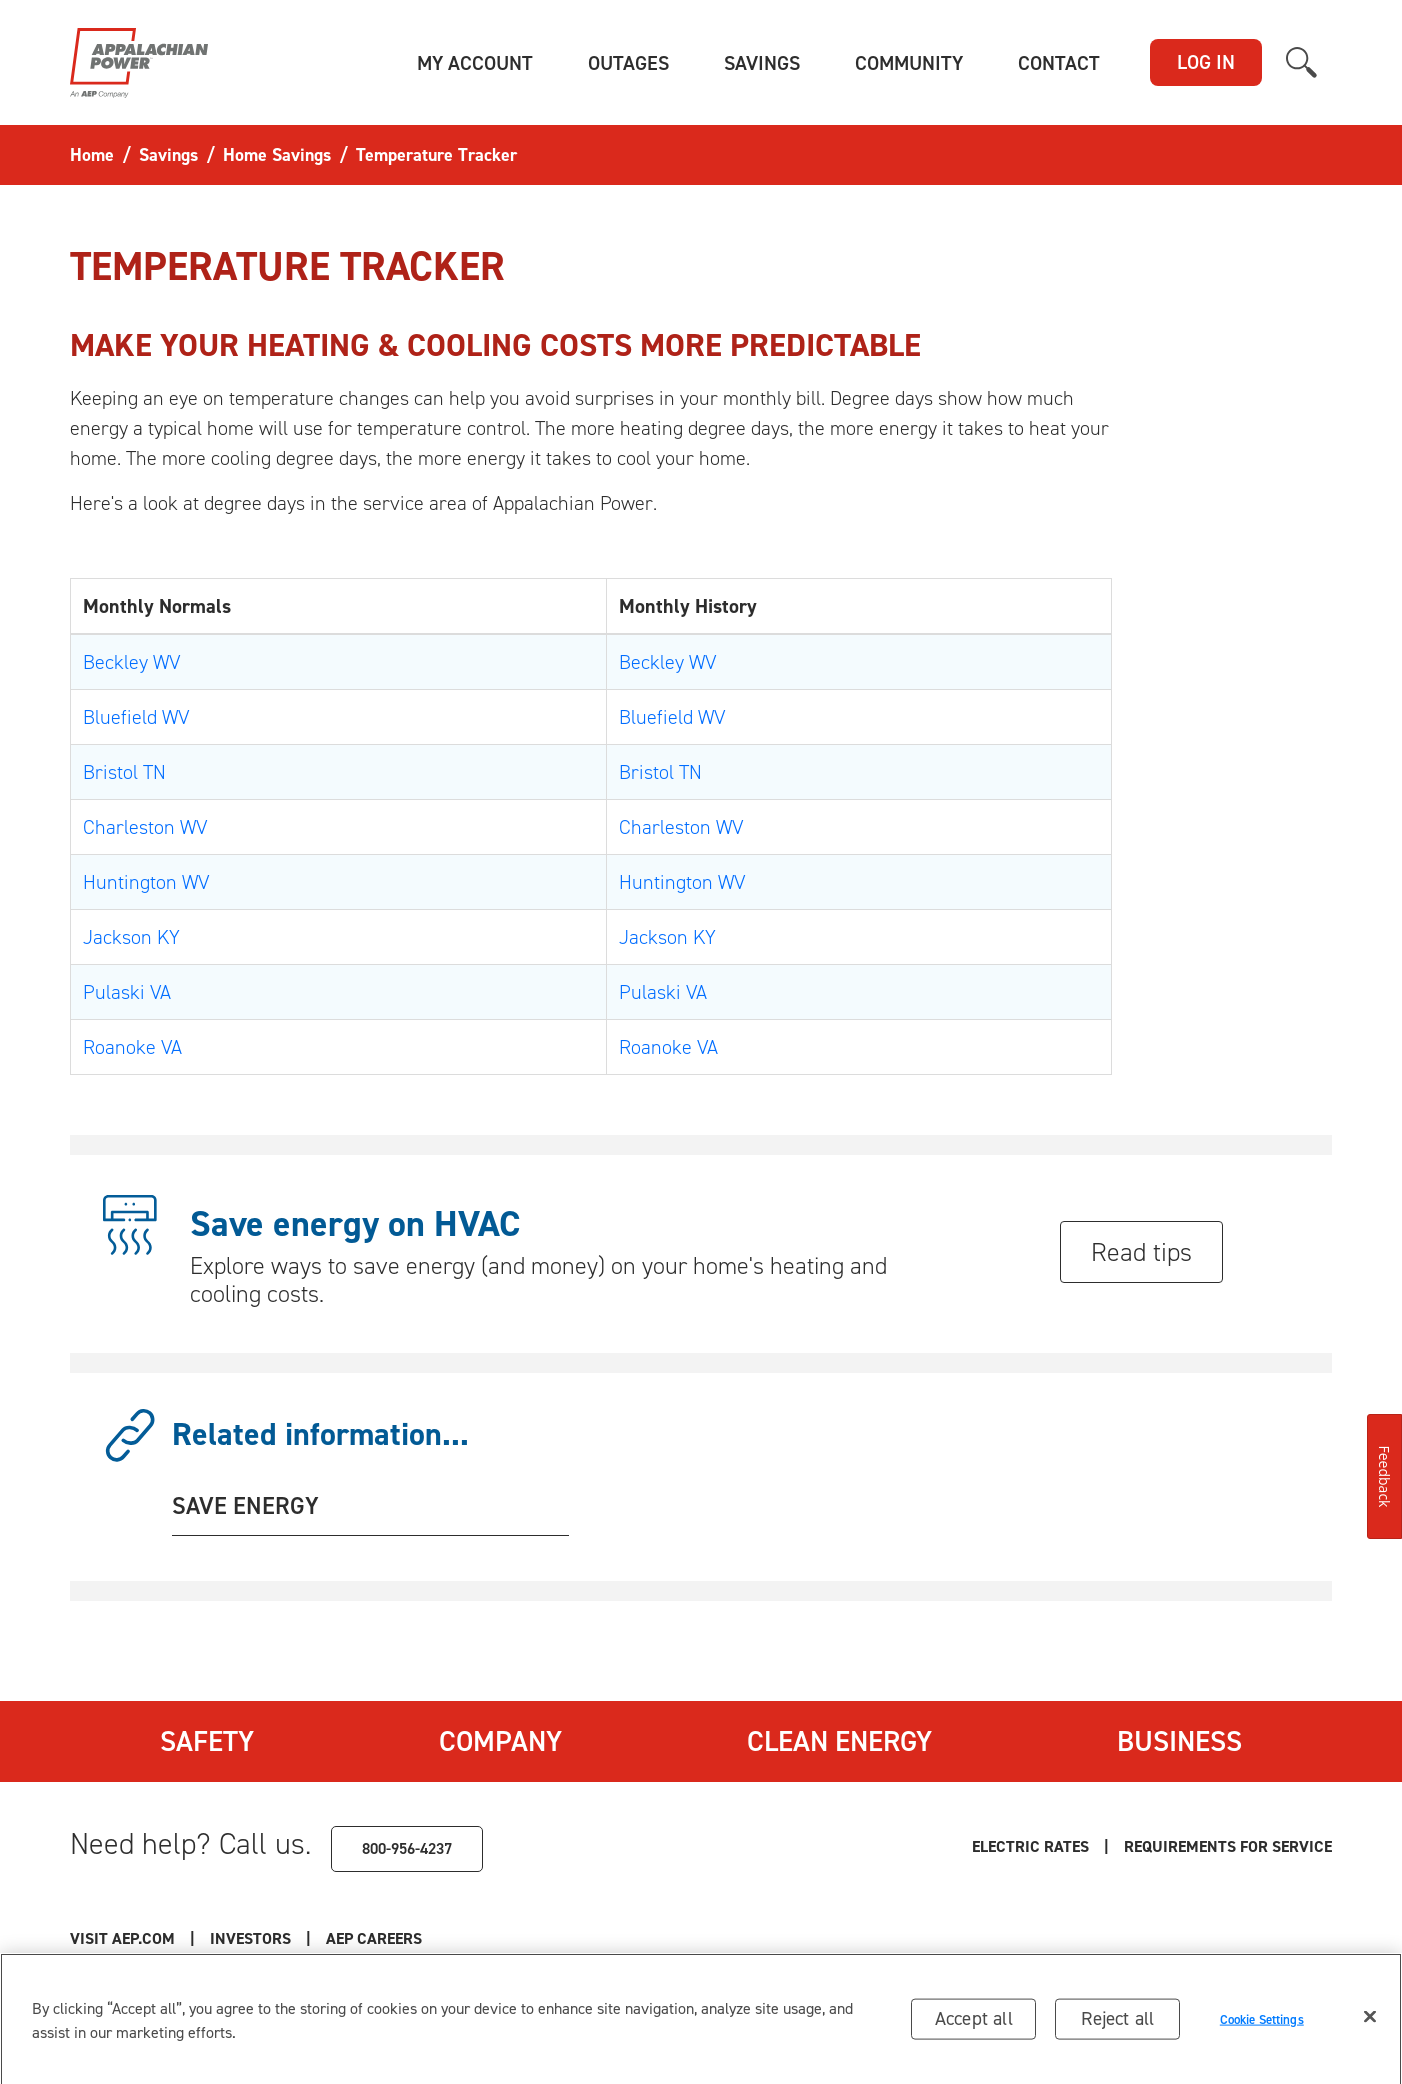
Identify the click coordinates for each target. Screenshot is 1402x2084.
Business (1179, 1741)
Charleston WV (145, 827)
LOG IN (1206, 62)
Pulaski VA (127, 992)
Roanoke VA (132, 1047)
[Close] (1370, 2023)
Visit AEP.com (122, 1938)
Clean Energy (839, 1741)
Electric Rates (1030, 1846)
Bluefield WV (136, 717)
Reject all (1117, 2024)
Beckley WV (131, 662)
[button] (475, 63)
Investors (250, 1938)
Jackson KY (131, 937)
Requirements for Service (1228, 1846)
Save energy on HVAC (355, 1224)
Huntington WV (146, 882)
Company (500, 1741)
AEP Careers (374, 1938)
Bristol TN (124, 772)
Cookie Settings (1262, 2025)
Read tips (1141, 1252)
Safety (207, 1741)
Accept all (974, 2024)
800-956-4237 (407, 1848)
